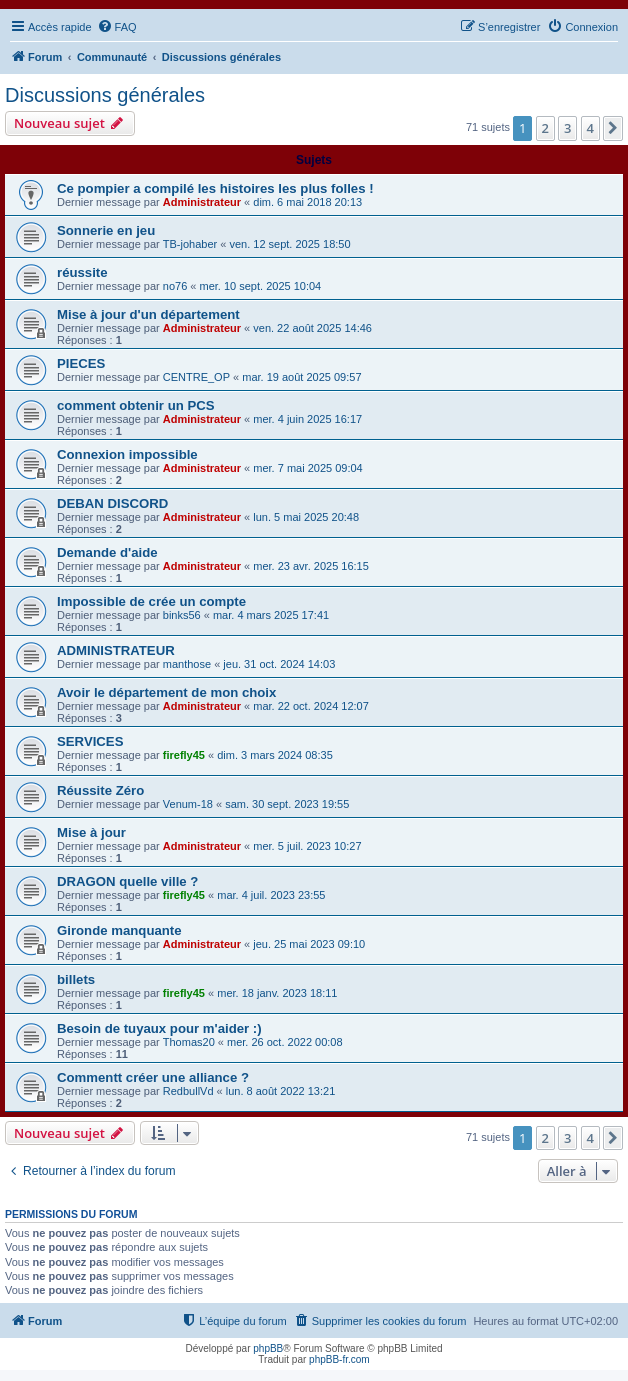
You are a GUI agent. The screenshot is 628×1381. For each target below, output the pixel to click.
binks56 (182, 615)
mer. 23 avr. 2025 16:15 (311, 566)
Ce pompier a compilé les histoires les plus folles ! (215, 188)
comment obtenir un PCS (136, 405)
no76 (175, 286)
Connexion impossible (127, 454)
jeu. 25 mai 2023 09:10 (309, 944)
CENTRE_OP (196, 377)
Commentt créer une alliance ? (153, 1077)
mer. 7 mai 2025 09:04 (307, 468)
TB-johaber (190, 244)
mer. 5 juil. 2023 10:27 (307, 846)
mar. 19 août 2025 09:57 (301, 377)
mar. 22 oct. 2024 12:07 (311, 706)
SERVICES (90, 741)
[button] (613, 128)
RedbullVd (188, 1091)
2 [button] (545, 128)
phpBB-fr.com (339, 1359)
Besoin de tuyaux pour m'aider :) (159, 1028)
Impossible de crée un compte (151, 601)
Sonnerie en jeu (106, 230)
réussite (82, 272)
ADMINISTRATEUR (116, 650)
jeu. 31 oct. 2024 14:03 (279, 664)
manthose (187, 664)
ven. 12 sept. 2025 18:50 (289, 244)
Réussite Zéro (100, 790)
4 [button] (590, 128)
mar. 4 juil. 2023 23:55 (271, 895)
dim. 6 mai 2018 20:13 (307, 202)
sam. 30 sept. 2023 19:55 (287, 804)
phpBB (268, 1348)
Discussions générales (105, 95)
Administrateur (202, 202)
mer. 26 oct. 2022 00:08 (285, 1042)
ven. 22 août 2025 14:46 (312, 328)
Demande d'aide (107, 552)
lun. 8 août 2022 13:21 (280, 1091)
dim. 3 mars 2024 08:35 (275, 755)
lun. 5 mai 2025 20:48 (306, 517)
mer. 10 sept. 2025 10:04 (261, 286)
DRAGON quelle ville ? (127, 881)
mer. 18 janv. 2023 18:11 (277, 993)
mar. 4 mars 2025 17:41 (271, 615)
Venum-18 (188, 804)
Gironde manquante (119, 930)
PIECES (81, 363)
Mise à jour (91, 832)
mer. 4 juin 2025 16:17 (307, 419)
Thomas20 (189, 1042)
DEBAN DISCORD (112, 503)
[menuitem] (117, 27)
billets (76, 979)
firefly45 (184, 755)
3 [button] (567, 128)
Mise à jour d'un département (148, 314)
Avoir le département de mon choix (166, 692)
